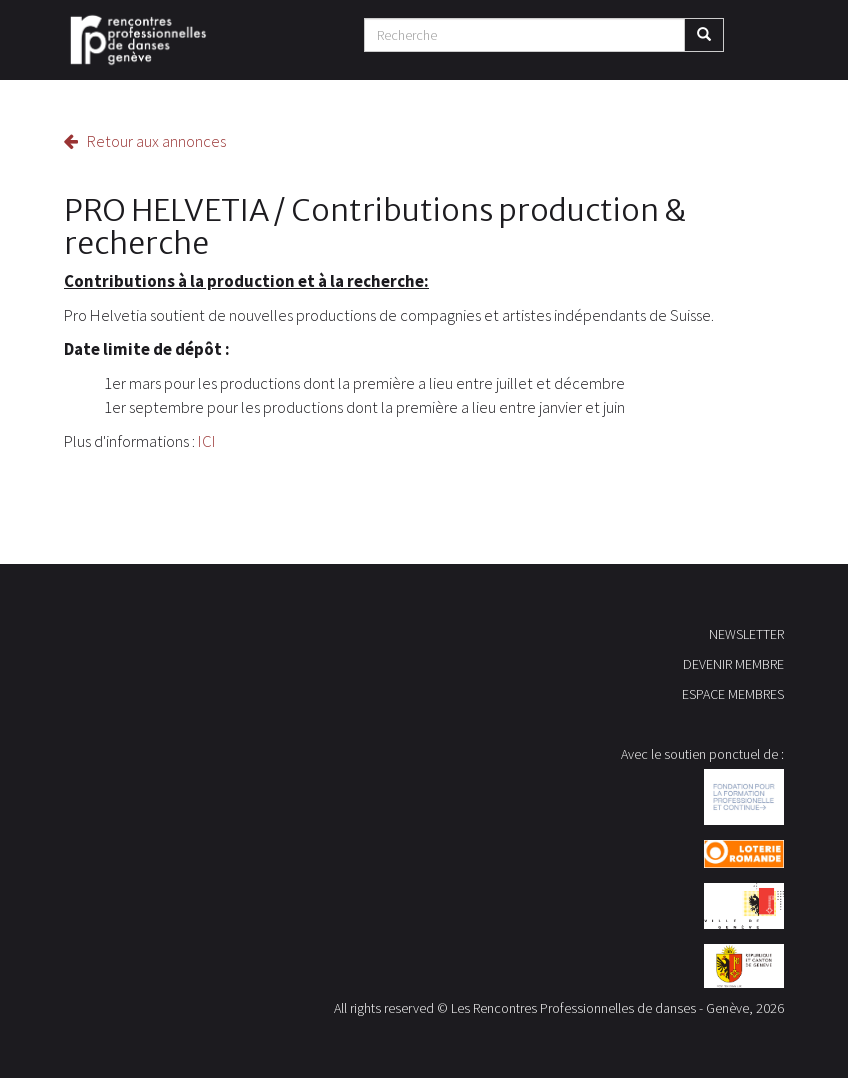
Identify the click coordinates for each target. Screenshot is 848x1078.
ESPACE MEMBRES (733, 694)
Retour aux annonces (145, 141)
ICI (207, 441)
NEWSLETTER (746, 634)
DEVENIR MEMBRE (733, 664)
